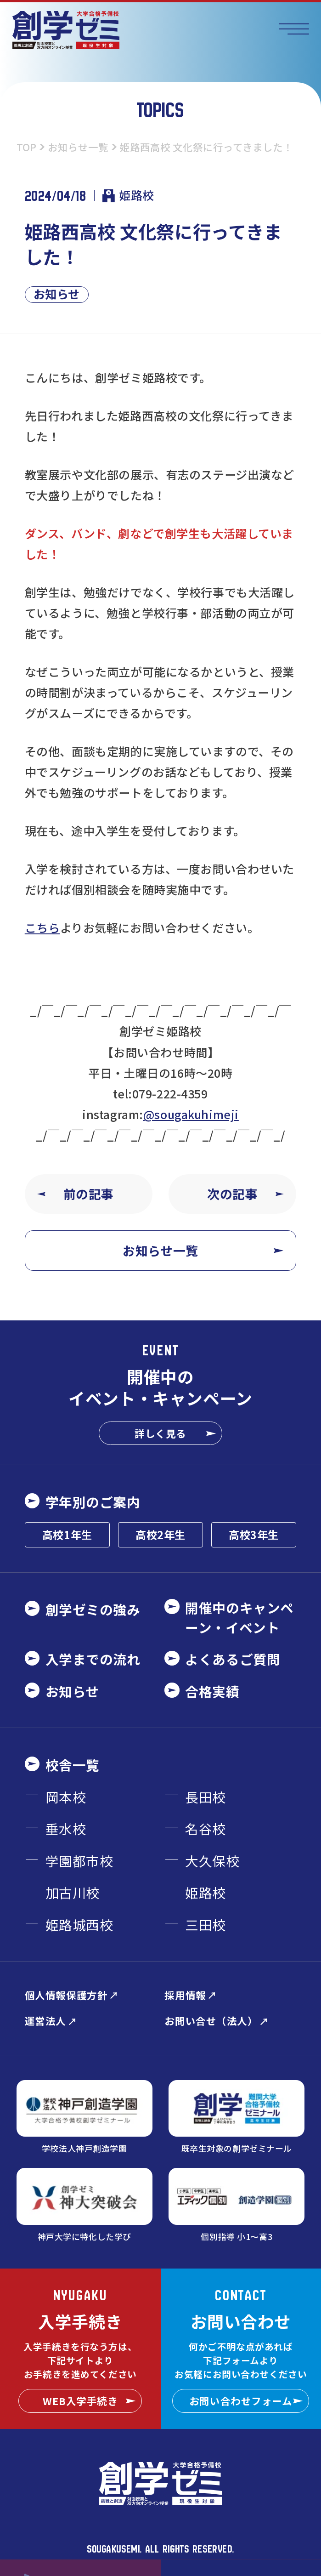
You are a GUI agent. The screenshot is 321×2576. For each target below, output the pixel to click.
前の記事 (75, 1194)
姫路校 (128, 194)
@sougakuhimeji (191, 1114)
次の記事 (245, 1194)
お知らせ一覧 (203, 1250)
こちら (42, 927)
